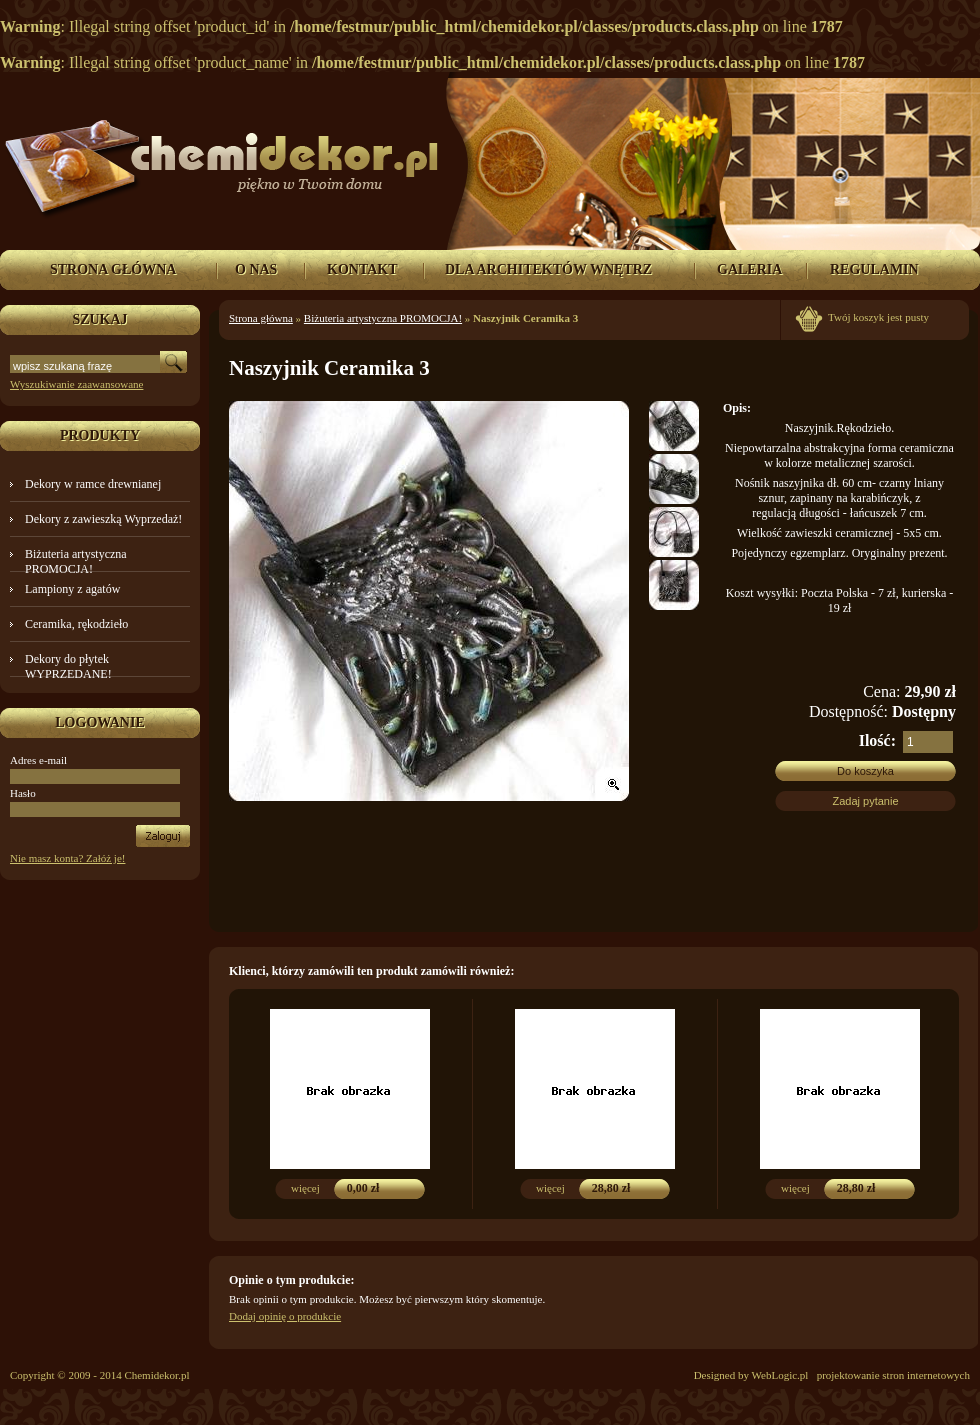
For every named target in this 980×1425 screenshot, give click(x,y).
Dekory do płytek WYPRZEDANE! (68, 666)
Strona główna (261, 318)
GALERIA (749, 269)
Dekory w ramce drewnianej (93, 484)
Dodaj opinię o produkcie (285, 1316)
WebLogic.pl (780, 1375)
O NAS (256, 269)
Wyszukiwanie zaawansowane (76, 384)
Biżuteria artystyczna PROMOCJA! (76, 561)
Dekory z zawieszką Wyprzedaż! (103, 519)
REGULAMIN (874, 269)
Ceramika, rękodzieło (76, 624)
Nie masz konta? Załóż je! (67, 858)
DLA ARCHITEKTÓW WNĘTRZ (548, 269)
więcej (305, 1188)
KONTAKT (362, 269)
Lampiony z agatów (72, 589)
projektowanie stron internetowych (893, 1375)
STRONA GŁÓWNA (113, 269)
